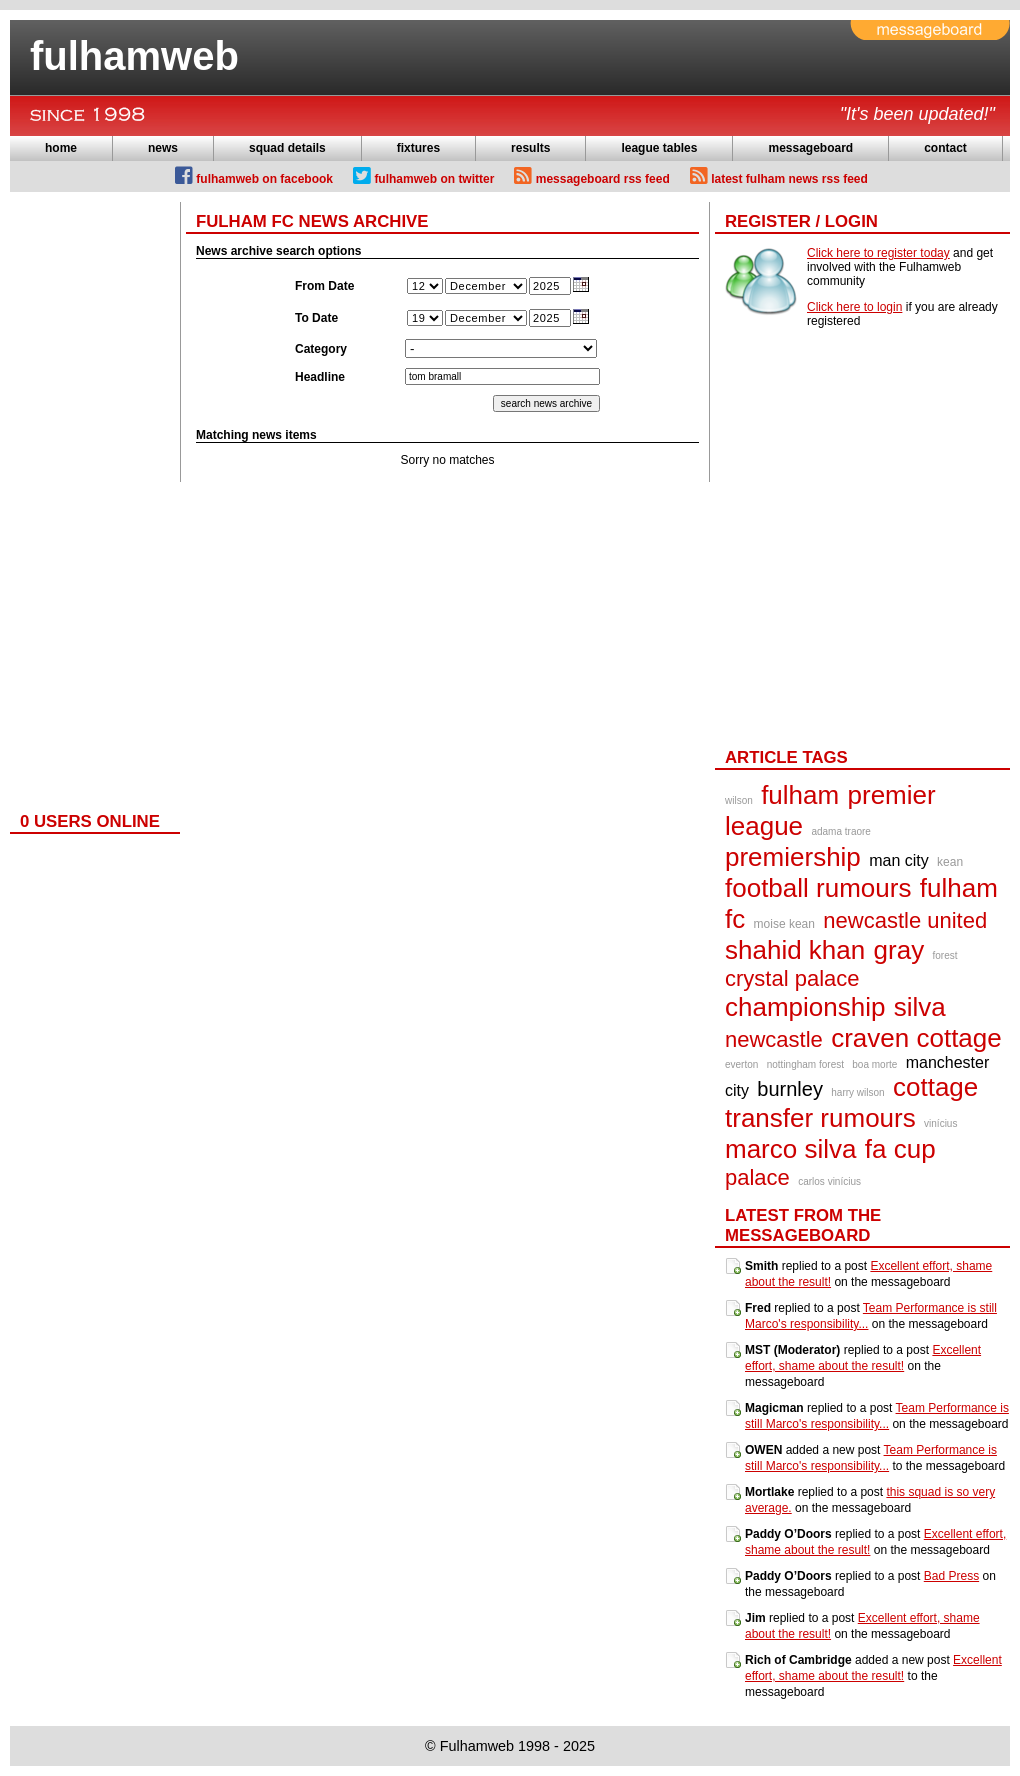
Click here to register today (878, 253)
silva (920, 1007)
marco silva (790, 1149)
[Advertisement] (90, 502)
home (61, 148)
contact (945, 148)
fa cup (900, 1149)
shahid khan (795, 950)
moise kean (784, 924)
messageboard (810, 148)
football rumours (818, 888)
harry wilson (857, 1092)
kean (950, 862)
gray (899, 950)
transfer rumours (820, 1118)
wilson (739, 800)
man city (899, 860)
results (530, 148)
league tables (659, 148)
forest (945, 955)
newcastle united (905, 920)
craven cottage (916, 1038)
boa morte (874, 1064)
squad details (287, 148)
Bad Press (951, 1576)
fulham (800, 795)
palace (757, 1177)
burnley (790, 1089)
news (163, 148)
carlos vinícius (829, 1181)
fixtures (418, 148)
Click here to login (854, 307)
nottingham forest (805, 1064)
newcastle (774, 1039)
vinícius (940, 1123)
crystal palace (792, 978)
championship (805, 1007)
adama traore (840, 831)
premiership (793, 857)
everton (741, 1064)
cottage (935, 1087)
